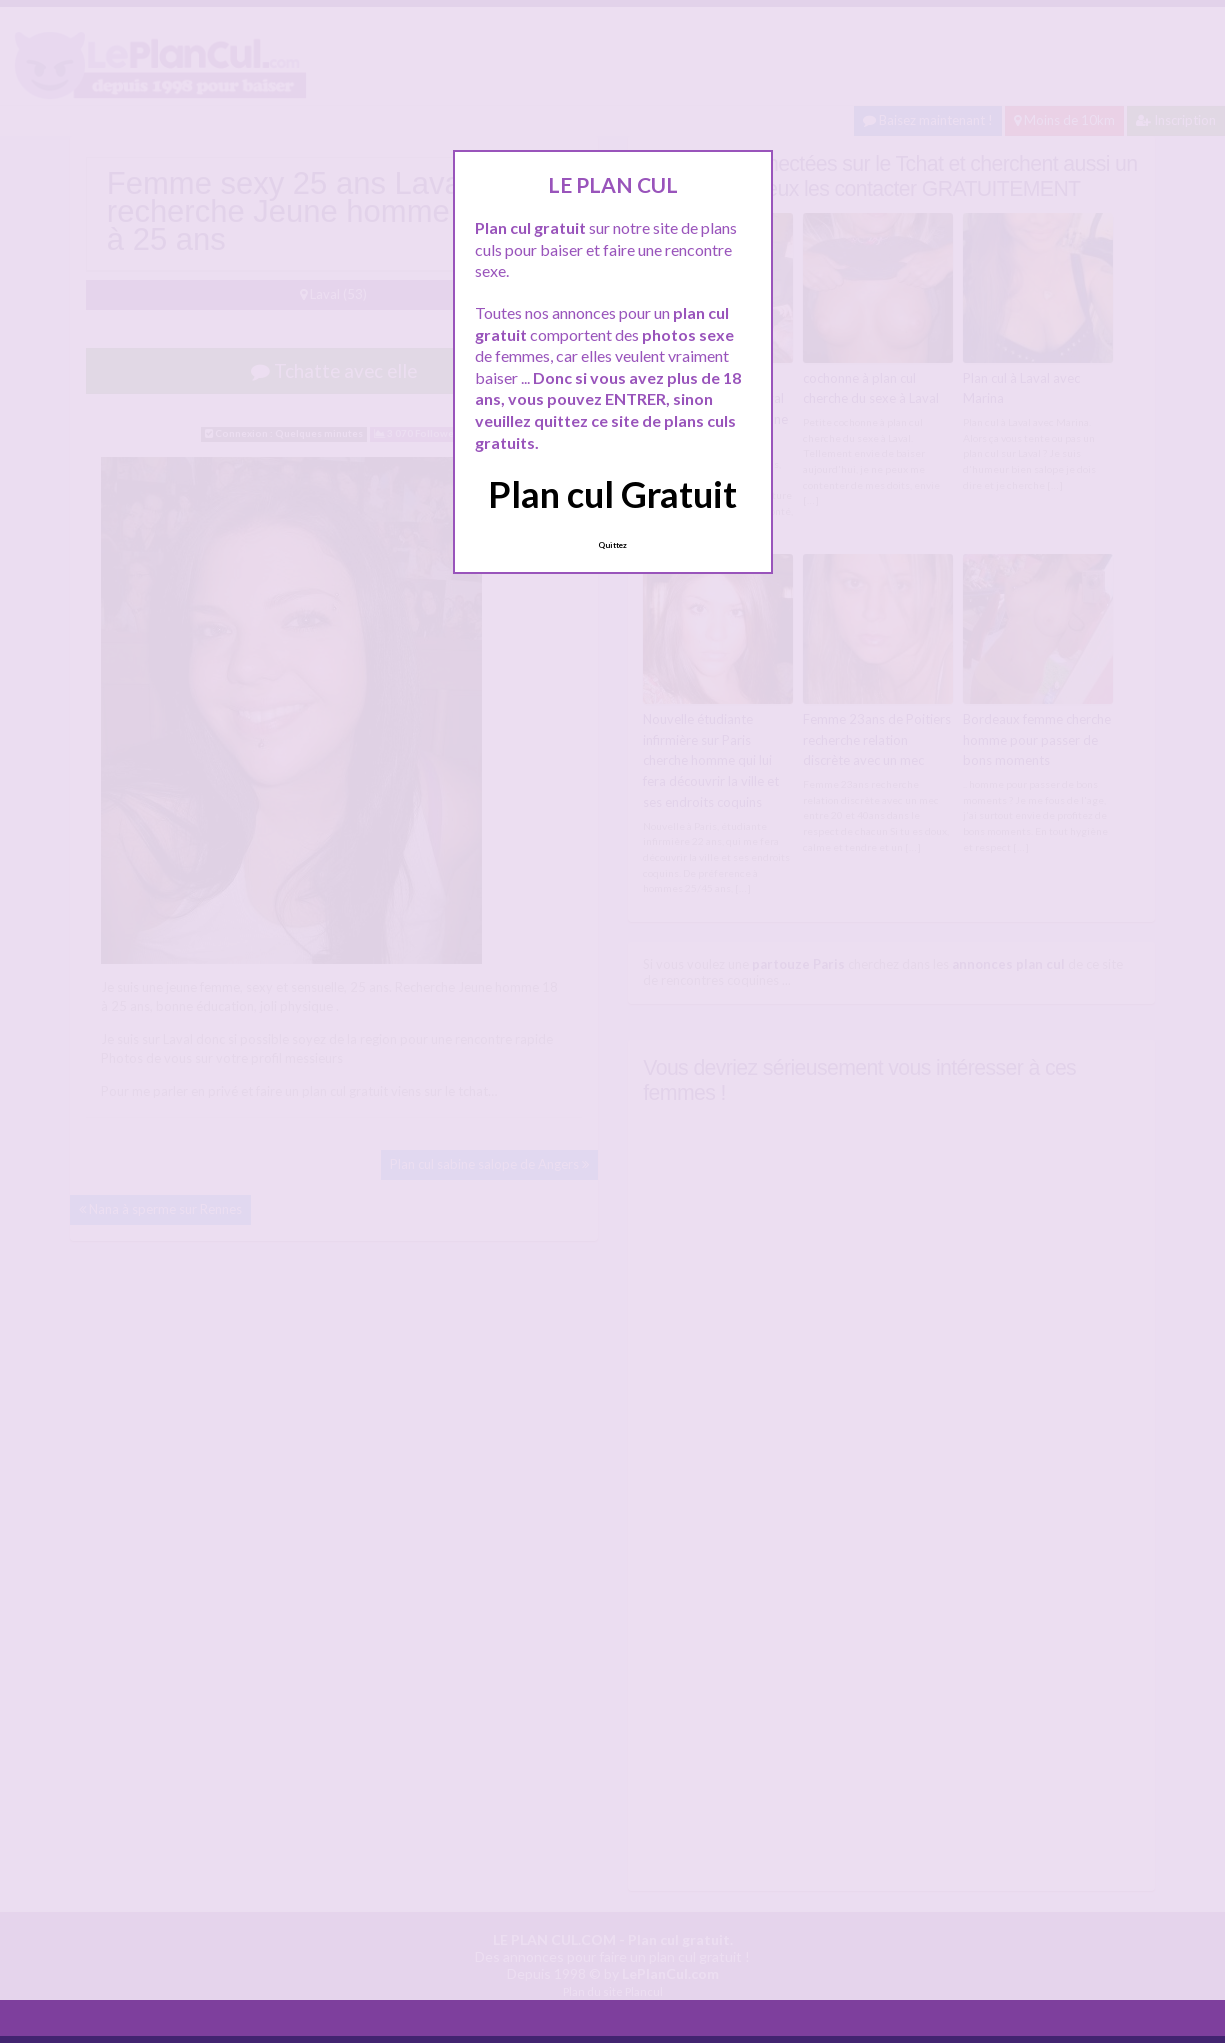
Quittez (612, 545)
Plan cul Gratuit (612, 494)
